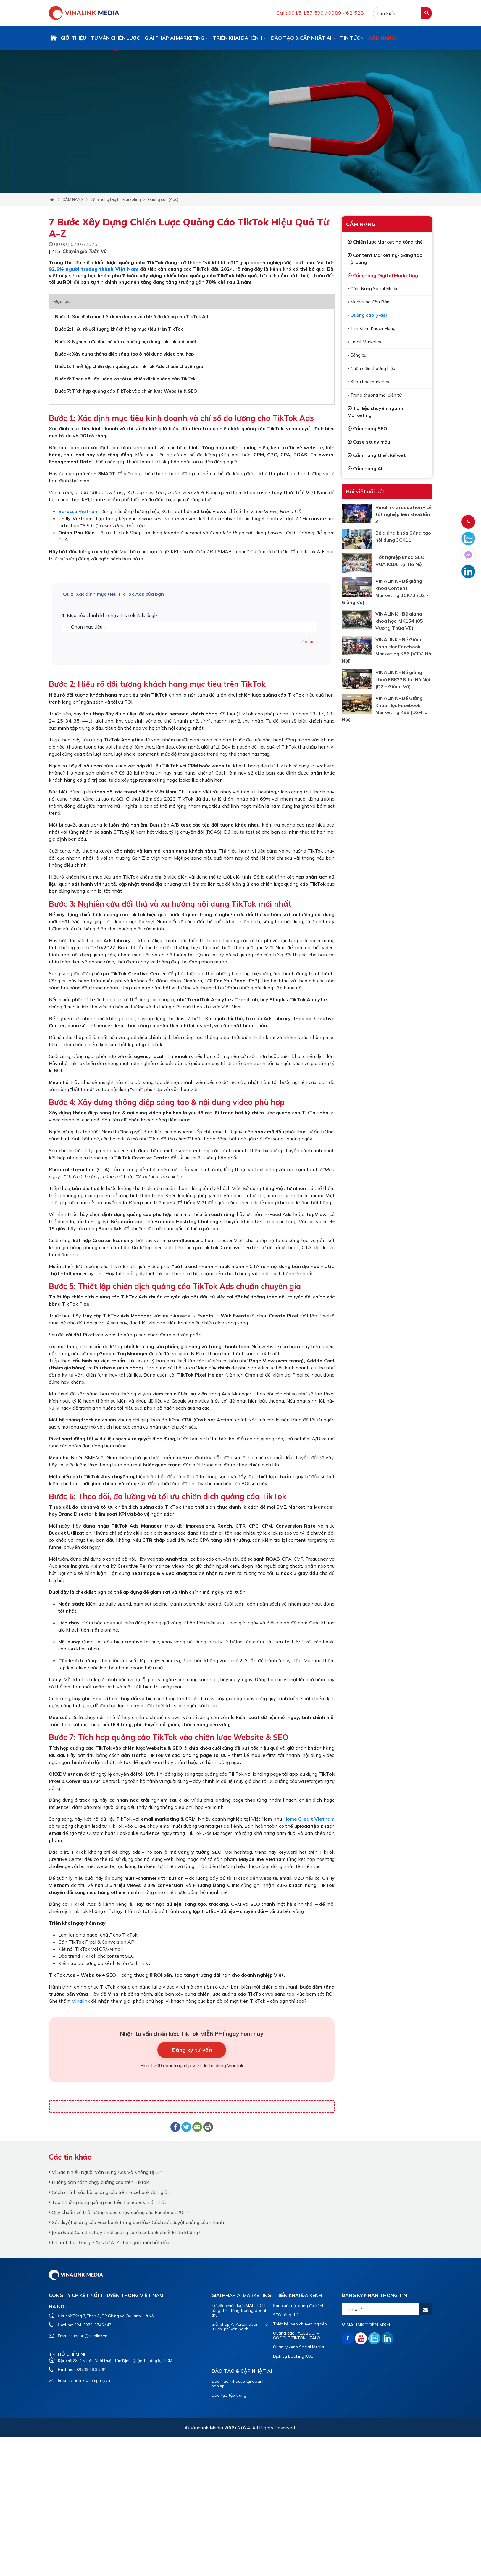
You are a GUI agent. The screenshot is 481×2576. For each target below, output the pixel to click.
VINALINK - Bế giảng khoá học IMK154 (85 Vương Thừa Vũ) (399, 621)
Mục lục (61, 301)
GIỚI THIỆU (73, 38)
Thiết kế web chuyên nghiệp (300, 2324)
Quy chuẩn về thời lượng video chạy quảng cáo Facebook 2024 (119, 2212)
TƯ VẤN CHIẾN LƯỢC (115, 38)
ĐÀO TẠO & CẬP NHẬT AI (303, 38)
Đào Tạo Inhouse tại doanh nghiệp (238, 2383)
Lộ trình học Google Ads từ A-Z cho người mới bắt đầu (109, 2242)
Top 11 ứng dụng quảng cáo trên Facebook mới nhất (107, 2202)
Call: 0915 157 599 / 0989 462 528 (320, 12)
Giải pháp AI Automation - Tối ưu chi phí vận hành (240, 2326)
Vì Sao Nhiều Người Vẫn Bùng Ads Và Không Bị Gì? (105, 2172)
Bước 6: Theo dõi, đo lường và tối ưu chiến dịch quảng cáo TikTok (125, 379)
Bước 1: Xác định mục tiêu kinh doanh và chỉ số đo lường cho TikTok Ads (133, 316)
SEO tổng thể (286, 2314)
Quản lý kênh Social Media (298, 2347)
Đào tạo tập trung (229, 2395)
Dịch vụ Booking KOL (293, 2356)
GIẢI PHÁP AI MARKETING (176, 38)
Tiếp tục (306, 641)
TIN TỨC (352, 38)
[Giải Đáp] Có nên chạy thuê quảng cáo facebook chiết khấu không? (124, 2232)
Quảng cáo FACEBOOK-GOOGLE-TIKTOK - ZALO (296, 2335)
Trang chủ (53, 38)
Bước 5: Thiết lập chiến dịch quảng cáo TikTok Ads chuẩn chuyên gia (129, 366)
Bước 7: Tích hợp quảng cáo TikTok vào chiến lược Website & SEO (126, 391)
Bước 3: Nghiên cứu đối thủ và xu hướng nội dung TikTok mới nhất (126, 341)
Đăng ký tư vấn (192, 2049)
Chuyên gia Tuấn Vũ (84, 251)
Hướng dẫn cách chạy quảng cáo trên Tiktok (99, 2182)
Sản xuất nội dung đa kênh (299, 2305)
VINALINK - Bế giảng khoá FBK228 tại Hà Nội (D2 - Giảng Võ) (402, 679)
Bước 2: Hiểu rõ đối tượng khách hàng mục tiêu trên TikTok (119, 329)
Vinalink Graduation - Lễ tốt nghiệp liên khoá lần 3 (403, 514)
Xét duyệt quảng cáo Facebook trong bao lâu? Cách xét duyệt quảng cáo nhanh (136, 2222)
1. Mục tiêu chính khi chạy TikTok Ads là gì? (110, 615)
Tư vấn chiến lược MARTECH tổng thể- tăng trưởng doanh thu (239, 2310)
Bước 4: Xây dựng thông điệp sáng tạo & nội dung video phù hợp (124, 354)
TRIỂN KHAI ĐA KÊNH (239, 38)
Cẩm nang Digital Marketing (116, 199)
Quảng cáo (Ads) (163, 199)
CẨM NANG (384, 38)
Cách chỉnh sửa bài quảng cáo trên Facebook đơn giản (109, 2192)
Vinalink (81, 2001)
